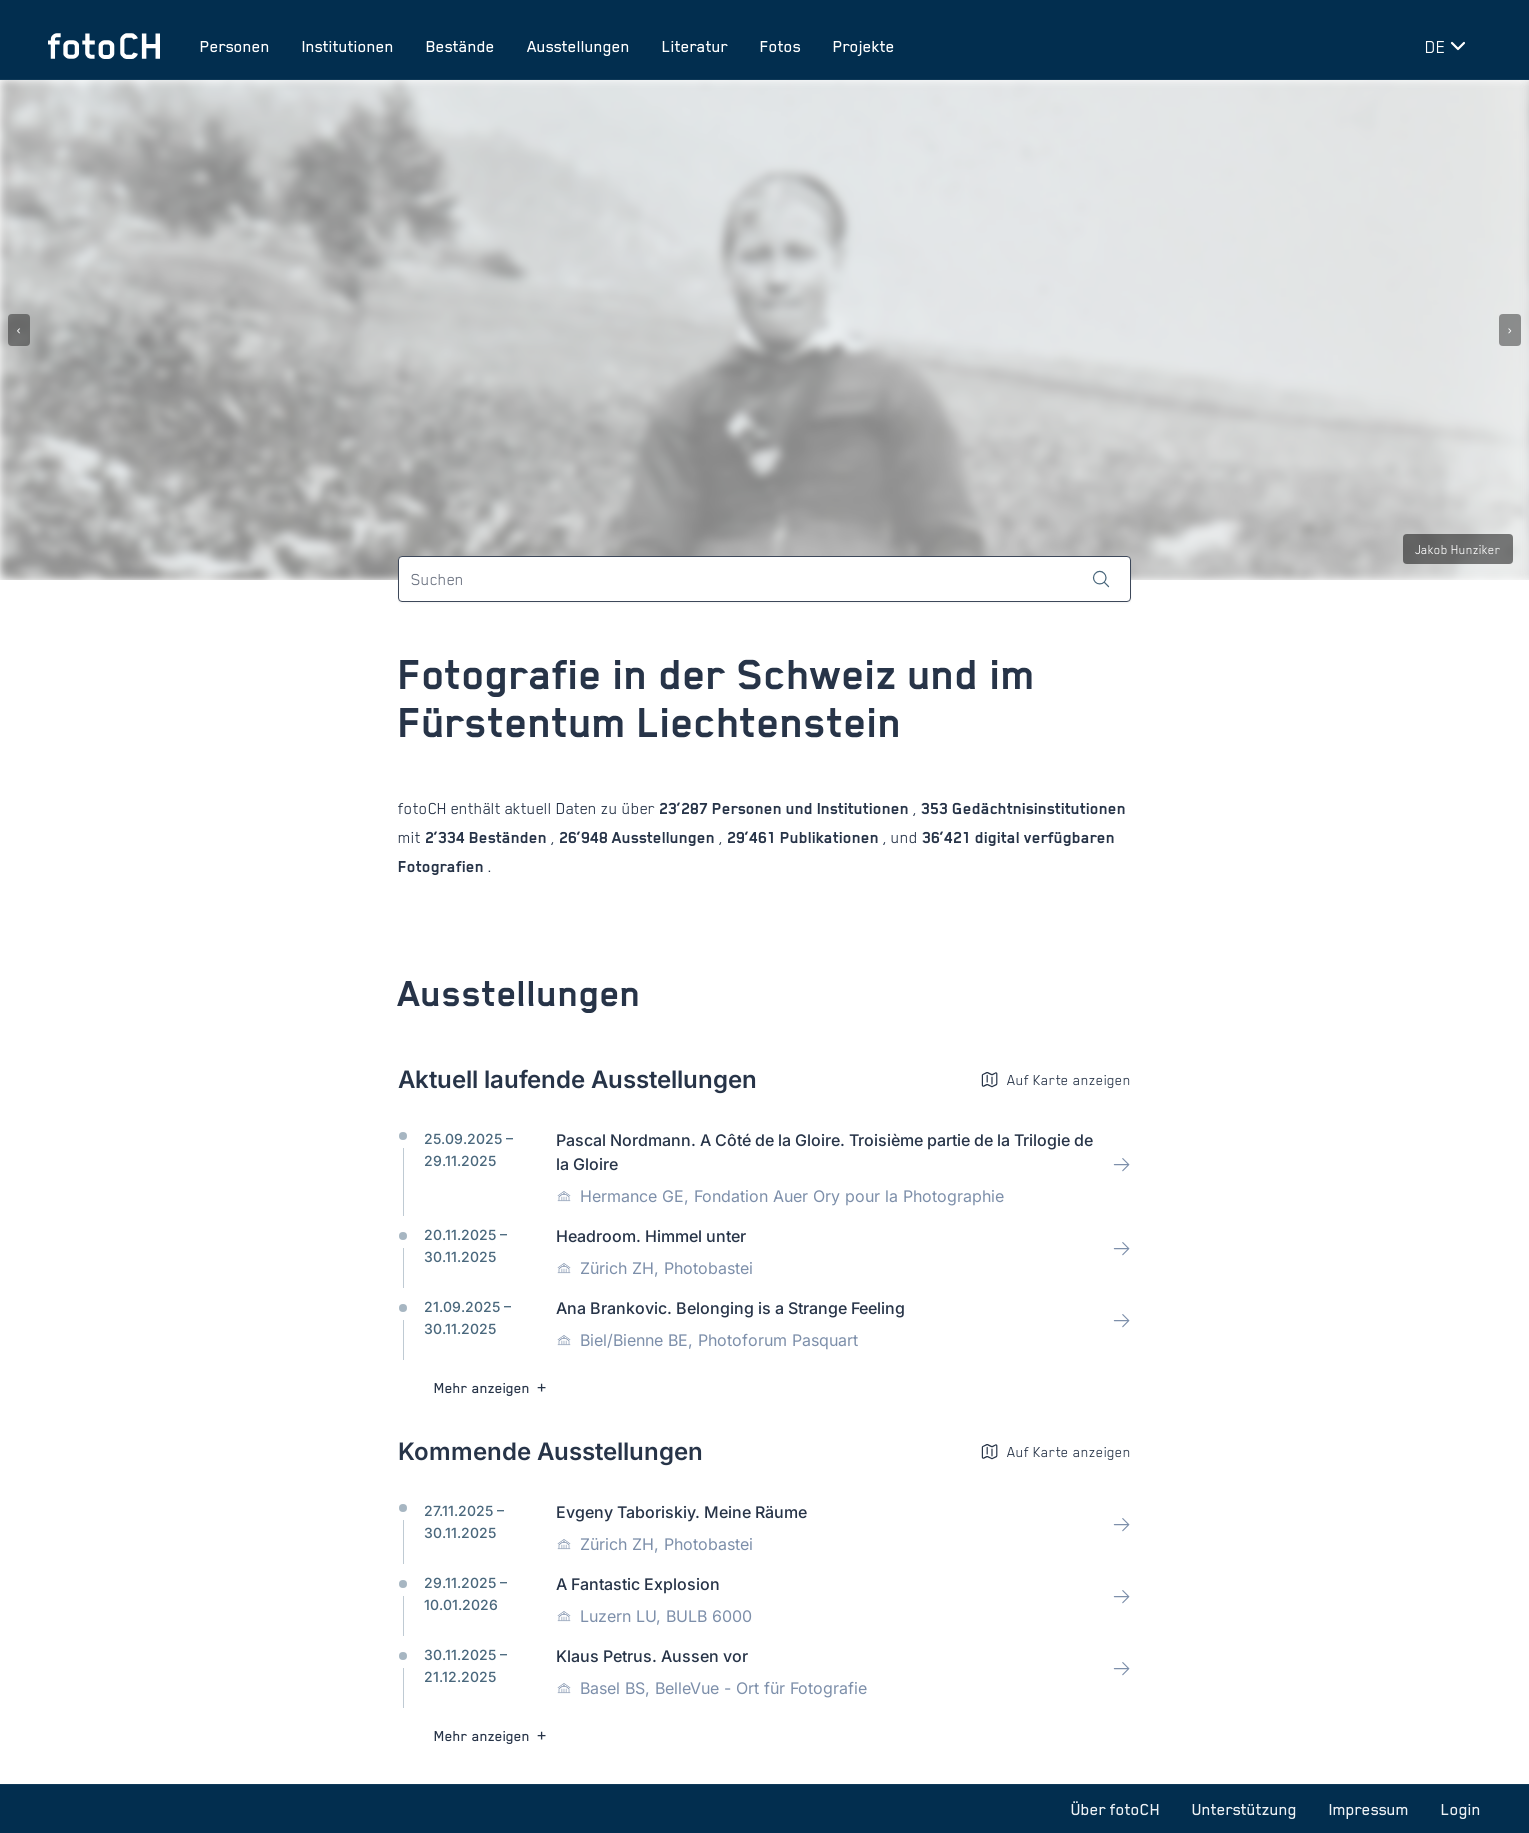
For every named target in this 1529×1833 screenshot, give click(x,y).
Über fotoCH (1115, 1809)
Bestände (460, 46)
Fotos (780, 46)
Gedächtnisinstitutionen (1037, 808)
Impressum (1369, 1809)
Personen (235, 46)
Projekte (864, 46)
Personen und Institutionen (810, 808)
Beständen (508, 837)
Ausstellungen (578, 46)
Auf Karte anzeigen (1055, 1079)
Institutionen (348, 46)
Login (1461, 1809)
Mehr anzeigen (492, 1387)
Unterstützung (1244, 1809)
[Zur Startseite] (104, 46)
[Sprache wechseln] (1449, 46)
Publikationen (829, 837)
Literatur (695, 46)
